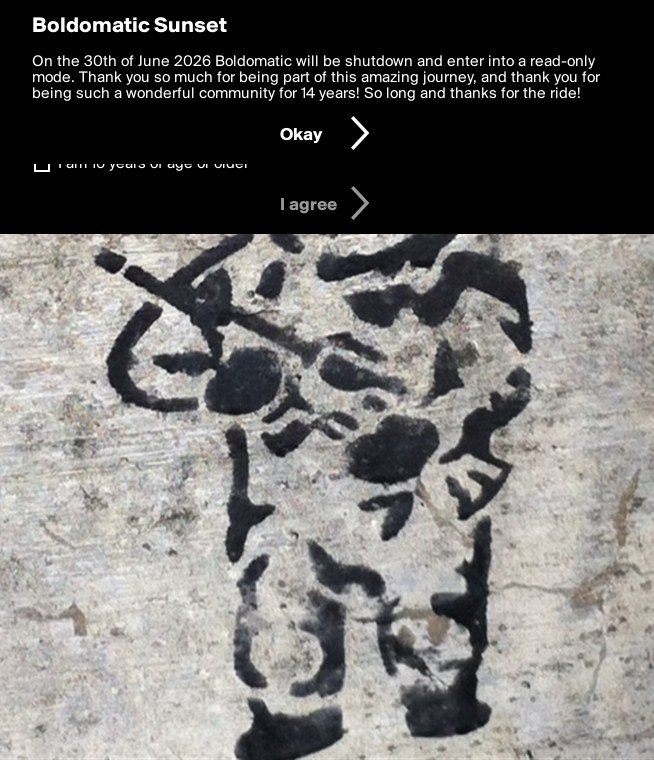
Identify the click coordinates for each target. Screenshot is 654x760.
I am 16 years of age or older (153, 164)
